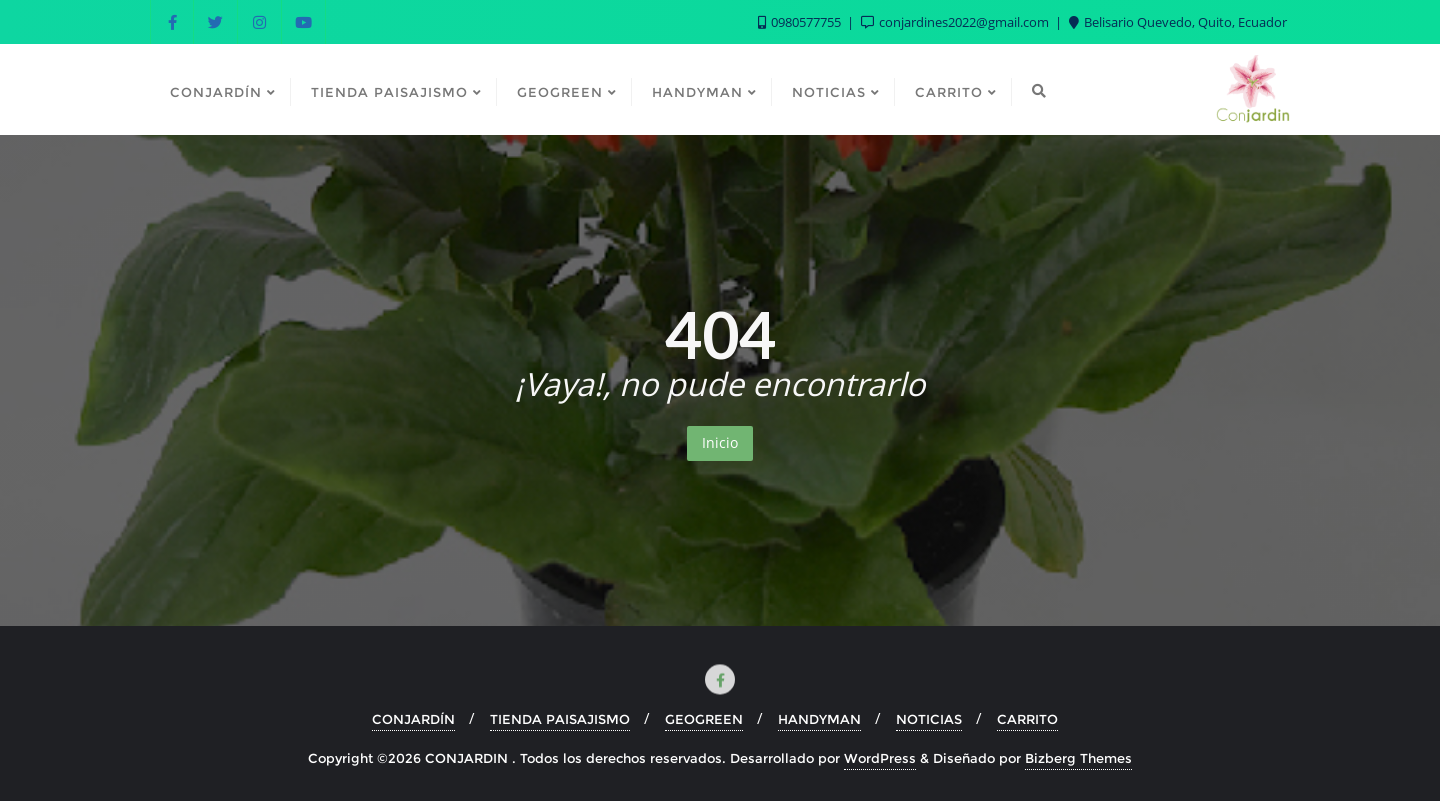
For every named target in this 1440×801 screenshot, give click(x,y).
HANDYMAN (819, 719)
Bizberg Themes (1078, 758)
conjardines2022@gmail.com (956, 22)
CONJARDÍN (413, 719)
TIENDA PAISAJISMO (560, 719)
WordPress (880, 758)
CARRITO (1027, 719)
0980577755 (801, 22)
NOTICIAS (929, 719)
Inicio (720, 442)
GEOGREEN (704, 719)
